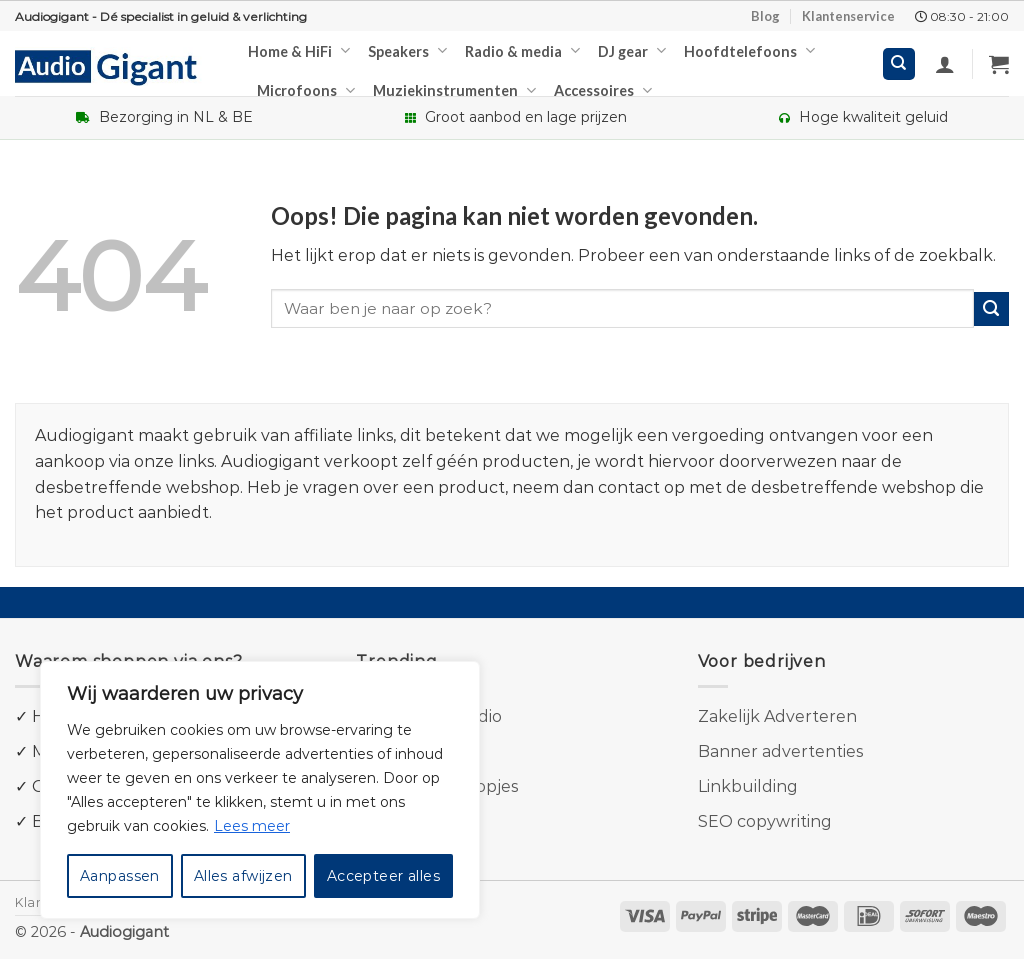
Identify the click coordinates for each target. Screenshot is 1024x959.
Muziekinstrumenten (454, 90)
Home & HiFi (299, 50)
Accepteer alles (383, 876)
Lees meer (252, 826)
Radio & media (522, 50)
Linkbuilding (748, 786)
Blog (765, 16)
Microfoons (306, 90)
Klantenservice (848, 16)
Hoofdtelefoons (749, 50)
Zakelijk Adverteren (777, 716)
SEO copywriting (765, 821)
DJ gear (632, 50)
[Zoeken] (899, 64)
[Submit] (991, 309)
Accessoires (603, 90)
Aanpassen (120, 876)
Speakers (407, 50)
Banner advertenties (780, 751)
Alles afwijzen (243, 876)
